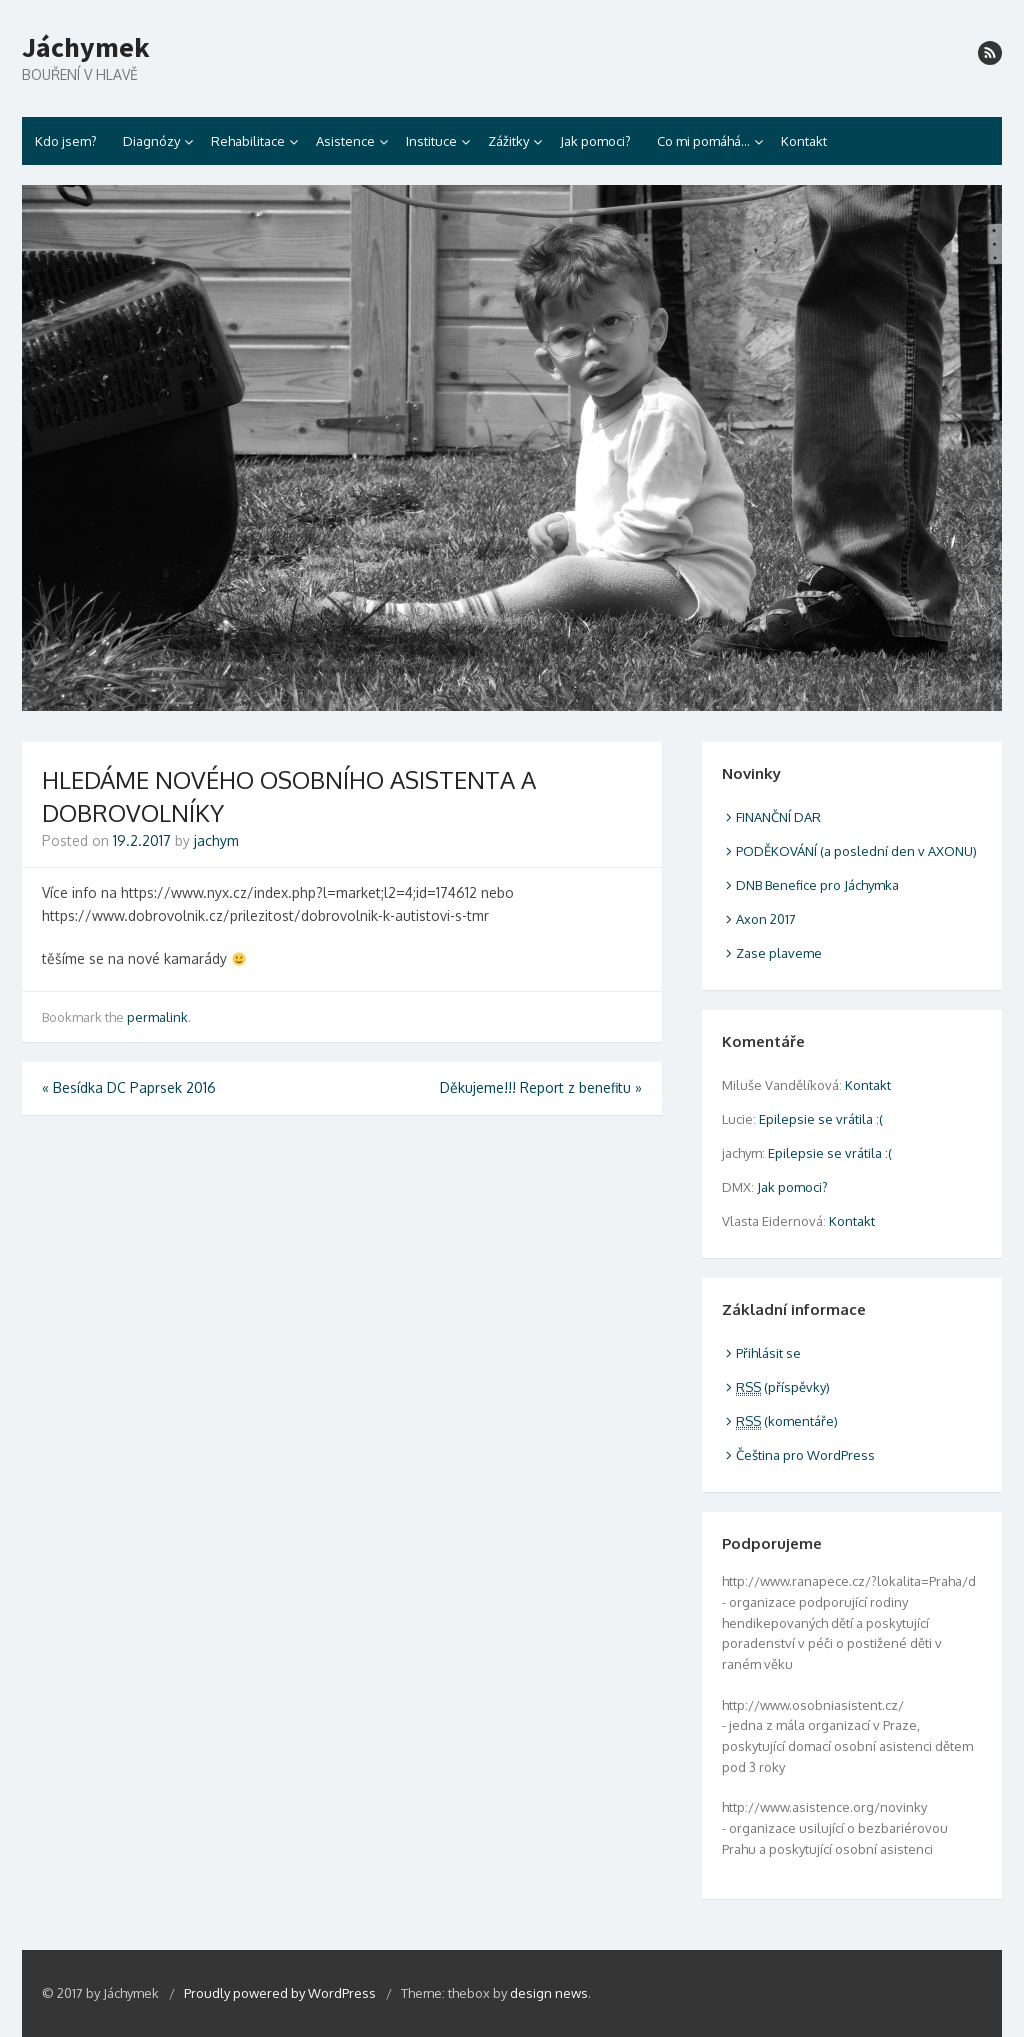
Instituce (431, 141)
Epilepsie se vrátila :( (821, 1119)
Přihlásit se (768, 1353)
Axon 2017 (766, 919)
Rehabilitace (248, 141)
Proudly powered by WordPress (281, 1993)
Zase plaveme (779, 953)
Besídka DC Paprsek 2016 (129, 1087)
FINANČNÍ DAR (778, 817)
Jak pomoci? (595, 141)
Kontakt (804, 141)
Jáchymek (86, 48)
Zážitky (508, 141)
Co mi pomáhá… (703, 141)
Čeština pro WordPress (805, 1455)
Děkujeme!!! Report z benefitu (541, 1087)
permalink (157, 1017)
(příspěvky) (783, 1387)
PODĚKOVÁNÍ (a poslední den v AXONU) (856, 851)
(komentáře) (787, 1421)
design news (549, 1993)
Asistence (345, 141)
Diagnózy (151, 141)
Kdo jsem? (66, 141)
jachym (216, 840)
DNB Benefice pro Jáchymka (817, 885)
